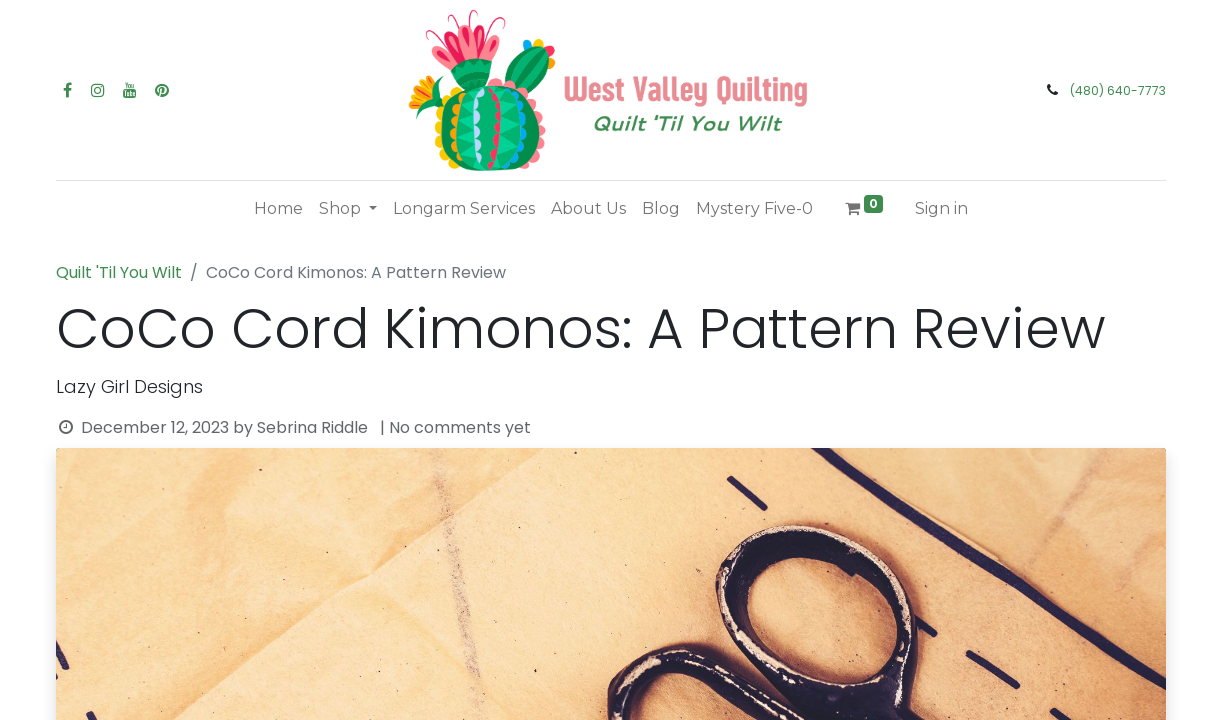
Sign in (941, 208)
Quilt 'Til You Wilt (119, 272)
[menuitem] (278, 209)
